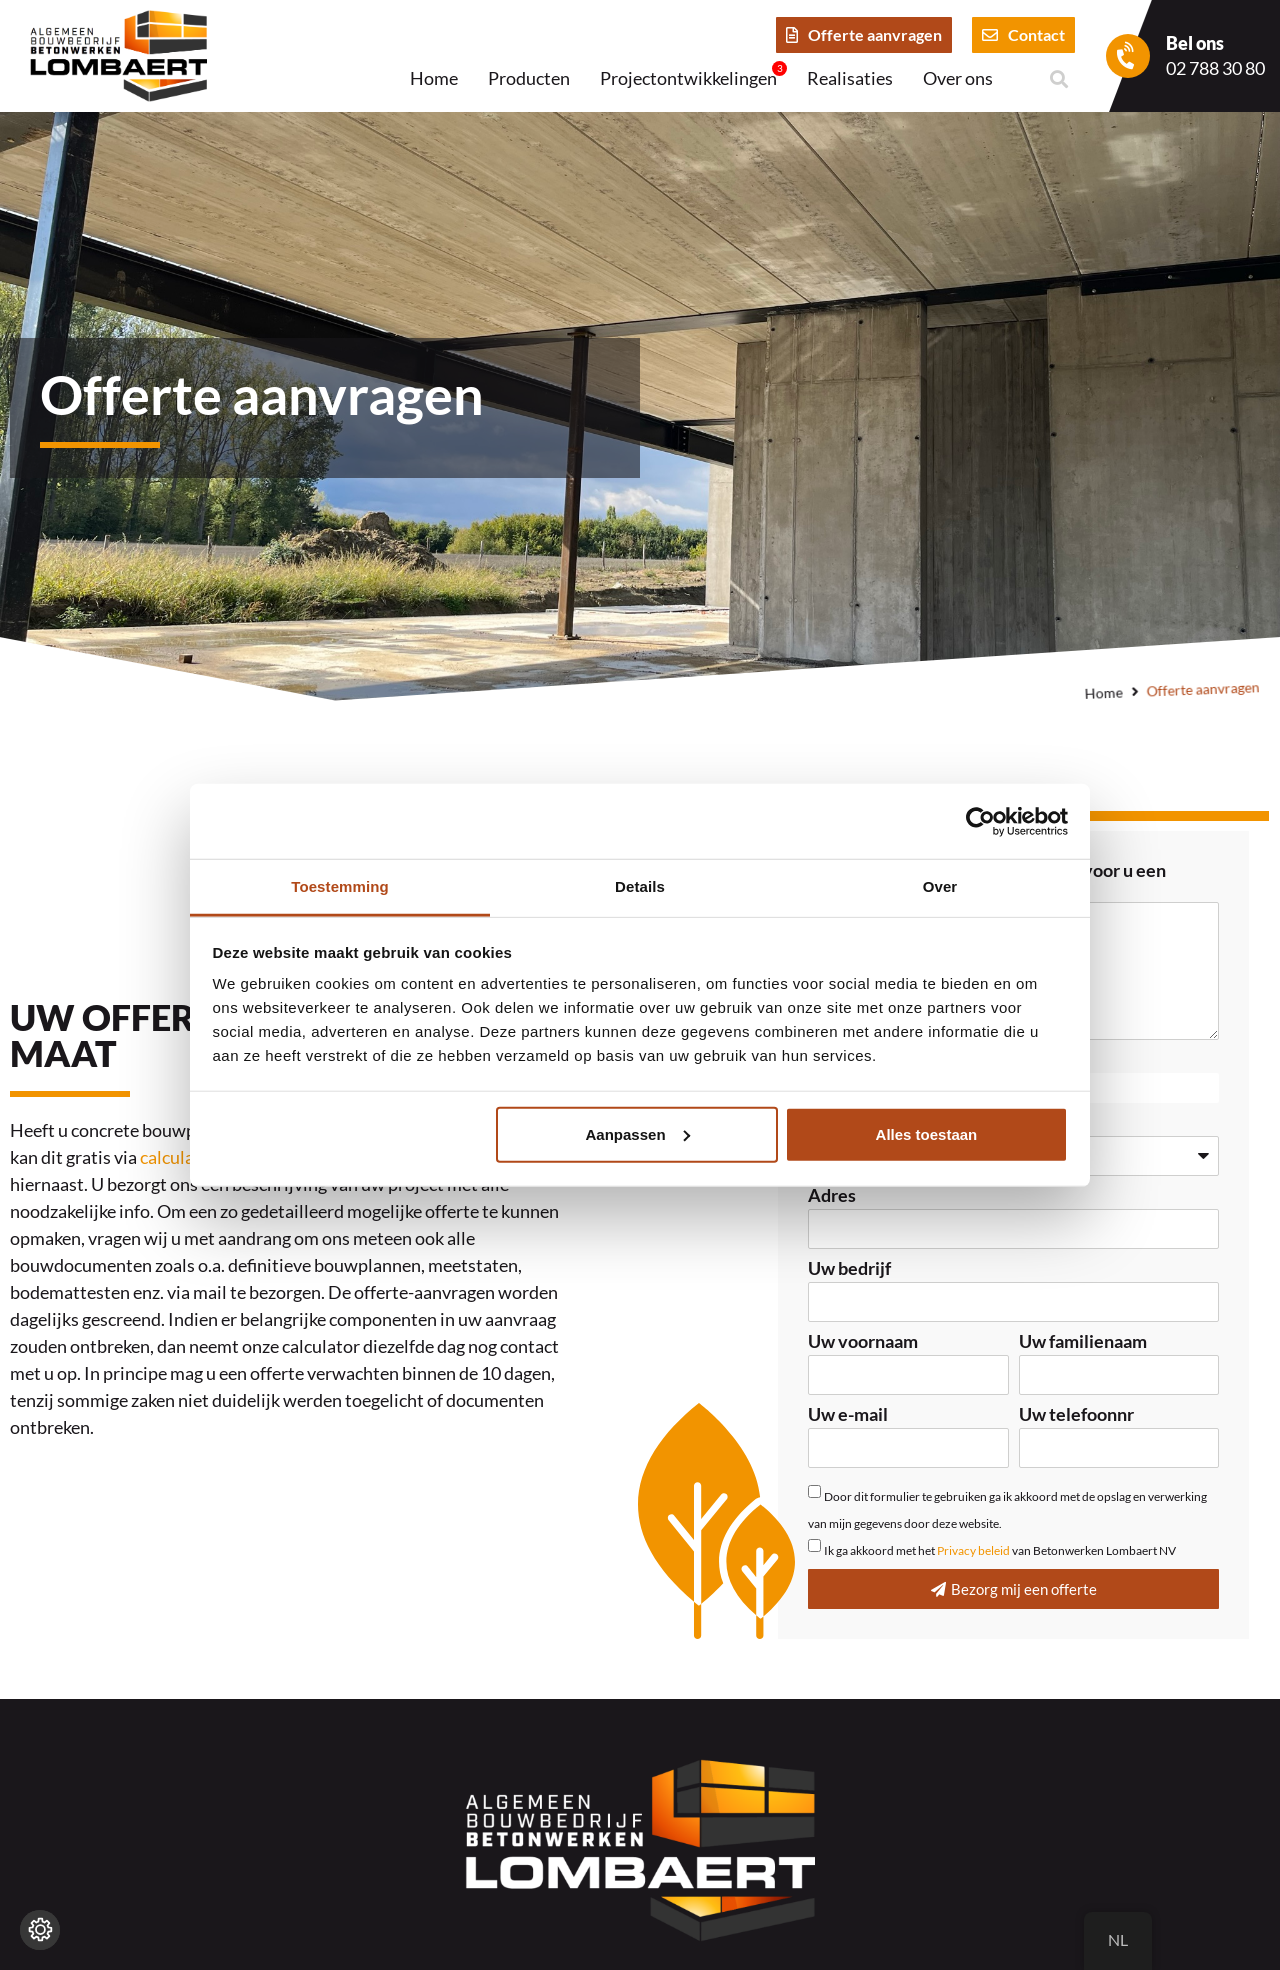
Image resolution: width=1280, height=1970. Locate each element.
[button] (1058, 79)
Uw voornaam (863, 1342)
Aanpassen (638, 1133)
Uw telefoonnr (1076, 1415)
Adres (832, 1196)
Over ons (958, 78)
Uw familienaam (1083, 1342)
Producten (529, 78)
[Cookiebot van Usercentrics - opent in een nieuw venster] (980, 821)
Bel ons (1195, 43)
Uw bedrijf (849, 1269)
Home (434, 78)
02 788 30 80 (1215, 68)
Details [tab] (640, 886)
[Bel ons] (1128, 56)
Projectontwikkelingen (693, 76)
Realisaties (850, 78)
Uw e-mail (848, 1415)
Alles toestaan (927, 1133)
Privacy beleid (973, 1550)
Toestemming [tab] (340, 886)
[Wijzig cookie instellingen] (40, 1930)
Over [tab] (940, 886)
